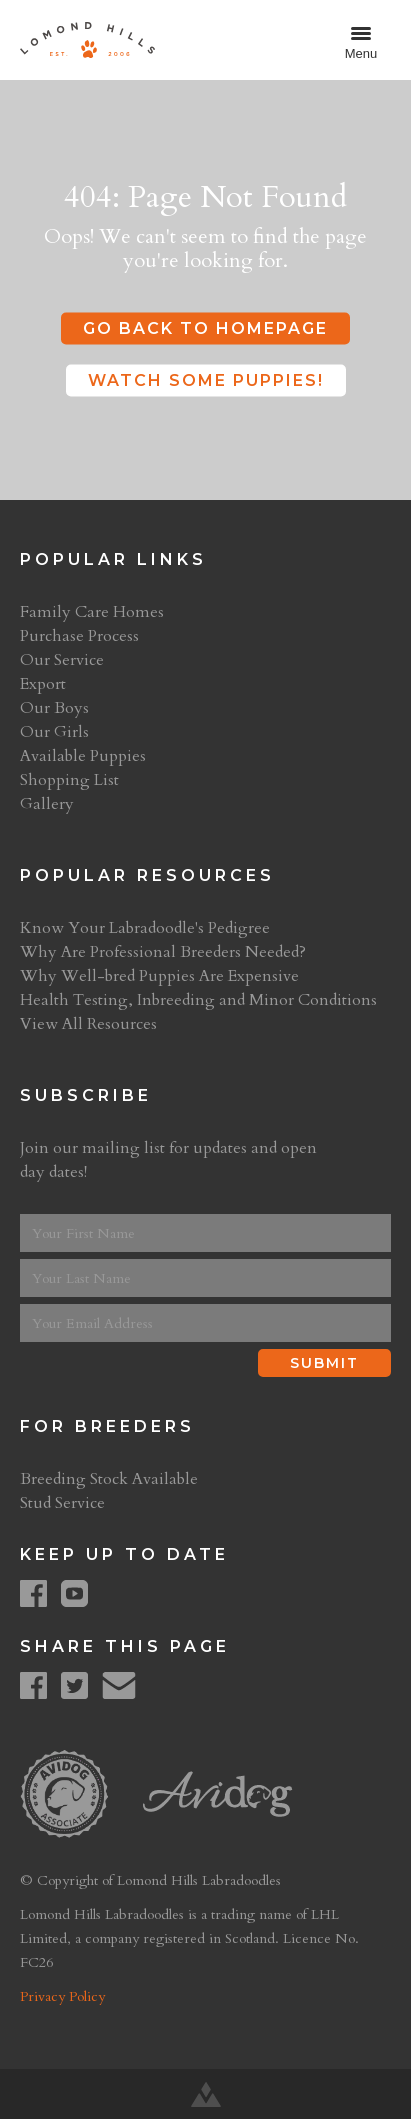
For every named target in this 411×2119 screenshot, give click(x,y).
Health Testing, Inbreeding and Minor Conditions (198, 1000)
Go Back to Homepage (205, 328)
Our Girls (54, 732)
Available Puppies (83, 756)
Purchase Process (79, 636)
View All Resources (88, 1024)
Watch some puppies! (206, 380)
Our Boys (54, 708)
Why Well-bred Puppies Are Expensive (159, 976)
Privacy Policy (62, 1996)
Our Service (62, 660)
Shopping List (69, 780)
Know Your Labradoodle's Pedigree (145, 928)
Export (43, 684)
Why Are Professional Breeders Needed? (163, 952)
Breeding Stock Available (109, 1479)
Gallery (47, 804)
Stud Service (62, 1503)
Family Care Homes (92, 612)
